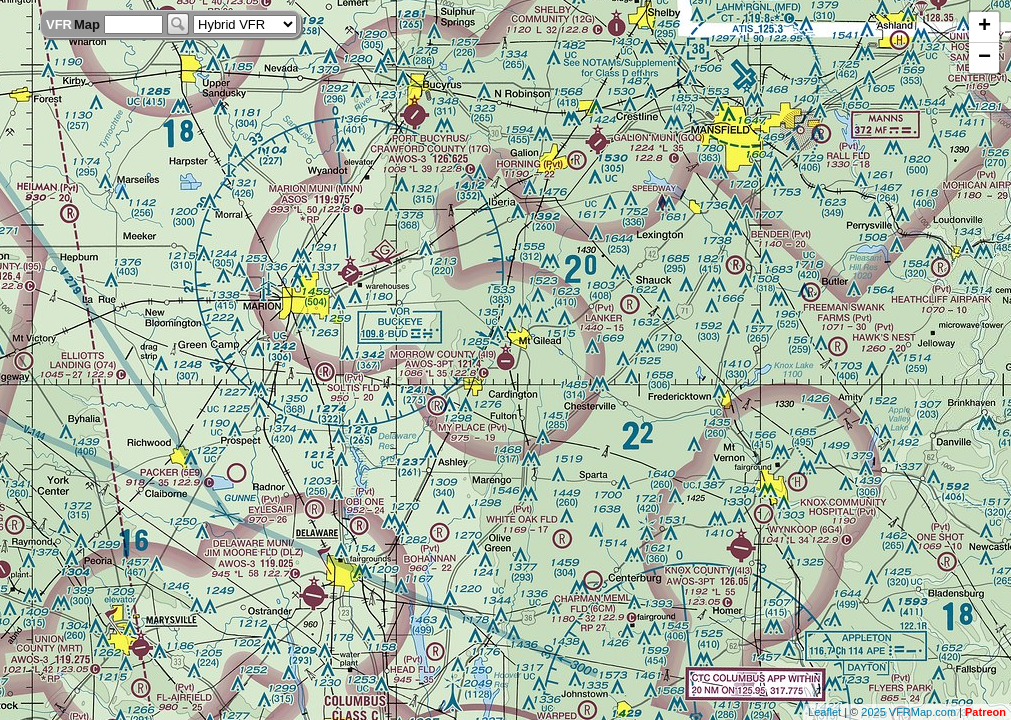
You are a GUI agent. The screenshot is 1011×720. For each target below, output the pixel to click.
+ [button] (984, 27)
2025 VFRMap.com (908, 712)
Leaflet (824, 712)
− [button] (984, 58)
